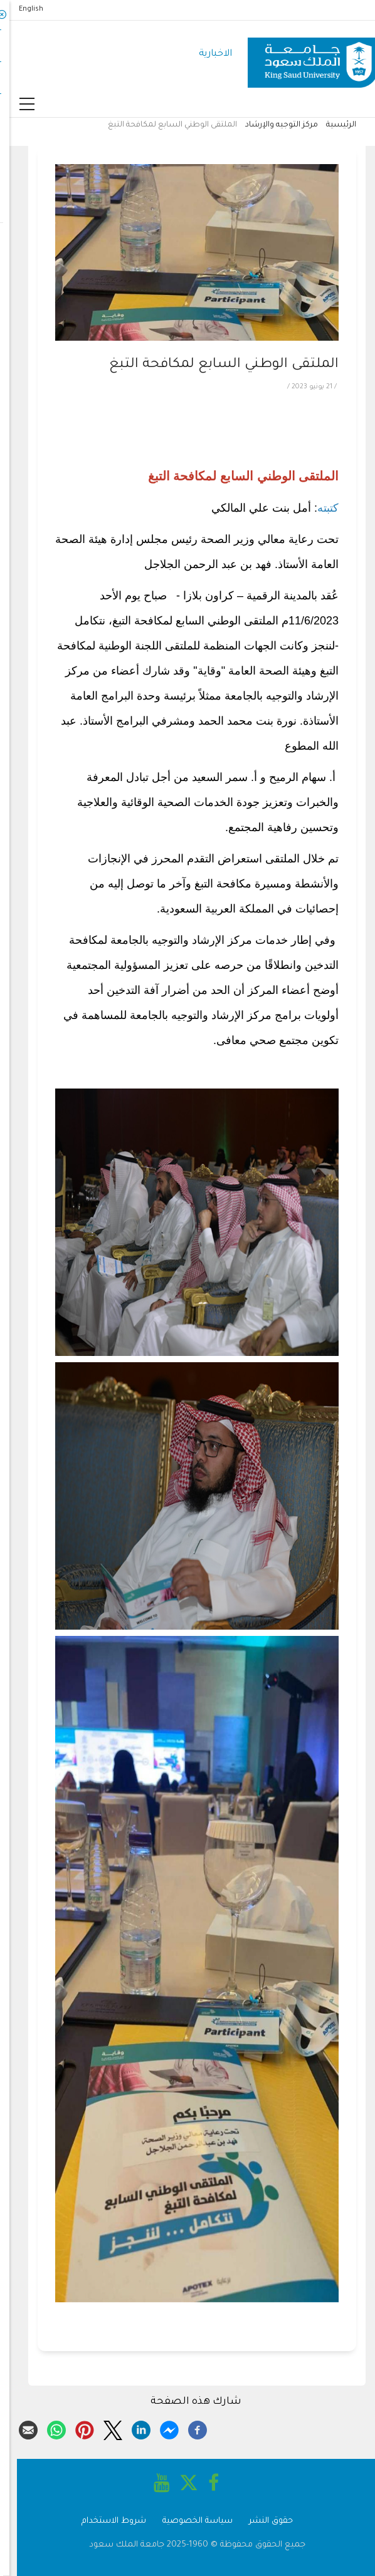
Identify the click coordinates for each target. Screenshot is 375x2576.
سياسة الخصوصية (188, 2521)
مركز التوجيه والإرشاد (272, 125)
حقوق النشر (261, 2521)
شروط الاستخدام (104, 2521)
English (21, 9)
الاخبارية (206, 54)
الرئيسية (332, 125)
